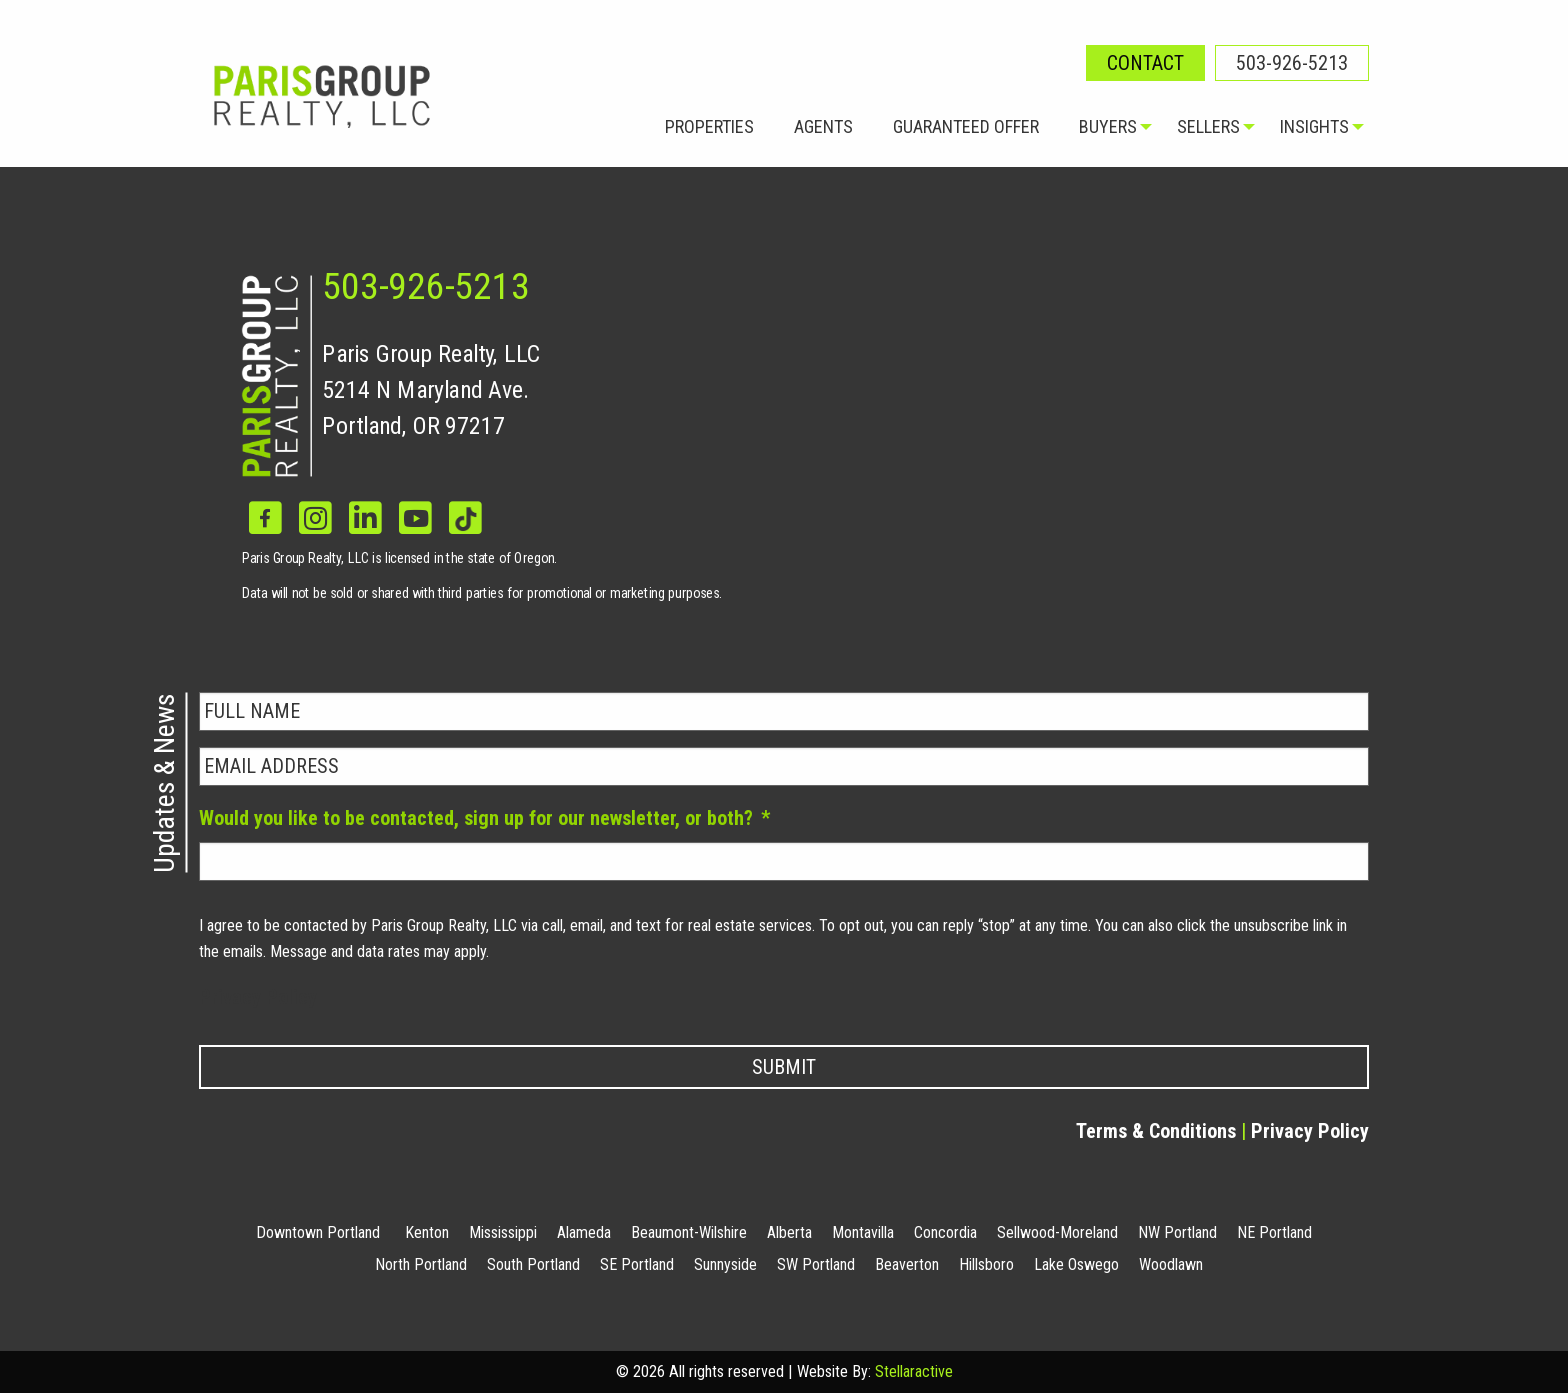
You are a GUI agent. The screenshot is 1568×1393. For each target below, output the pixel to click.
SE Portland (637, 1264)
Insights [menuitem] (1314, 126)
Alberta (789, 1232)
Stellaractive (914, 1371)
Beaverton (907, 1264)
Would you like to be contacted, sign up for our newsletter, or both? (484, 818)
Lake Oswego (1076, 1264)
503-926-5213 (1292, 63)
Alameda (584, 1232)
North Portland (421, 1264)
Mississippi (503, 1232)
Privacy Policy (258, 997)
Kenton (427, 1232)
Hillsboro (986, 1264)
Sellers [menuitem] (1208, 126)
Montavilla (863, 1232)
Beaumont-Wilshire (689, 1232)
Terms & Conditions (1156, 1131)
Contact (1145, 63)
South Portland (533, 1264)
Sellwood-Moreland (1057, 1232)
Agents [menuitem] (823, 126)
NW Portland (1177, 1232)
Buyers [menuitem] (1108, 126)
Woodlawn (1171, 1264)
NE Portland (1274, 1232)
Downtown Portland (318, 1232)
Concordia (945, 1232)
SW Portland (816, 1264)
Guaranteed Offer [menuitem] (966, 126)
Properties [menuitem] (709, 126)
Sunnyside (725, 1264)
